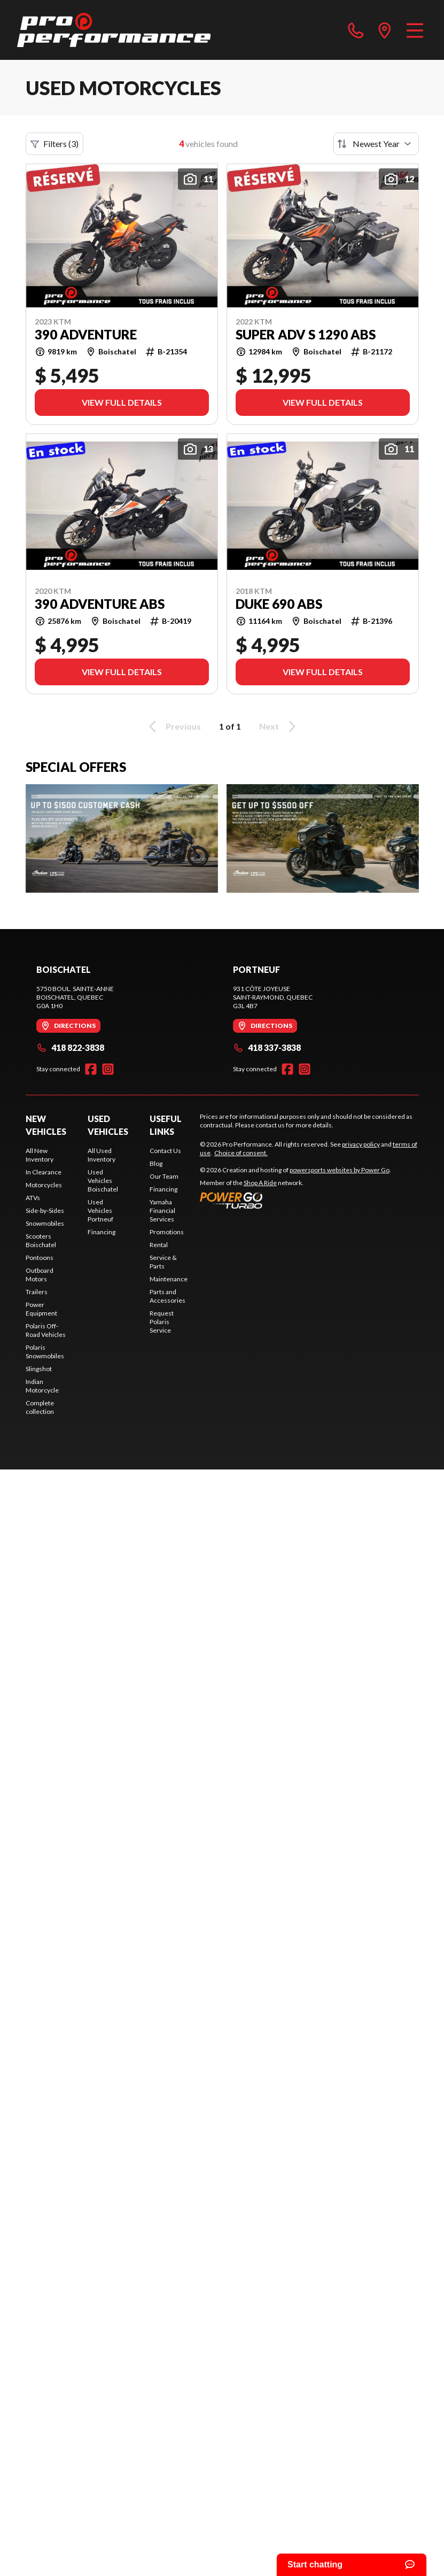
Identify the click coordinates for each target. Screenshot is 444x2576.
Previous (173, 726)
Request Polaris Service (162, 1321)
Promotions (167, 1232)
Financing (101, 1232)
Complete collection (40, 1407)
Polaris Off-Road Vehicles (46, 1330)
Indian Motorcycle (42, 1386)
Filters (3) (54, 143)
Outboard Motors (39, 1274)
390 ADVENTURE (86, 334)
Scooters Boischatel (41, 1240)
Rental (159, 1245)
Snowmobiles (45, 1223)
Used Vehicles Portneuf (100, 1210)
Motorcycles (44, 1185)
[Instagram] (108, 1069)
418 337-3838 (267, 1047)
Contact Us (165, 1151)
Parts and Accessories (167, 1296)
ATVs (33, 1198)
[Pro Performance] (114, 30)
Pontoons (39, 1258)
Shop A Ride (260, 1183)
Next (279, 726)
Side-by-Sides (45, 1210)
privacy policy (361, 1144)
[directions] (385, 30)
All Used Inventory (101, 1155)
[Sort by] (376, 144)
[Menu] (415, 30)
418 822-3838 (70, 1047)
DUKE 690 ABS (279, 604)
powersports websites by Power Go (340, 1170)
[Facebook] (90, 1069)
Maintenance (169, 1279)
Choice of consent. (241, 1153)
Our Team (164, 1176)
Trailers (37, 1292)
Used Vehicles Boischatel (103, 1180)
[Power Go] (295, 1200)
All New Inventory (39, 1155)
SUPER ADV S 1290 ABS (306, 334)
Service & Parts (163, 1262)
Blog (156, 1163)
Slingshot (39, 1369)
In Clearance (43, 1172)
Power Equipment (41, 1309)
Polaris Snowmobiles (45, 1351)
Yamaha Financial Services (162, 1210)
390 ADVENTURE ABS (100, 604)
